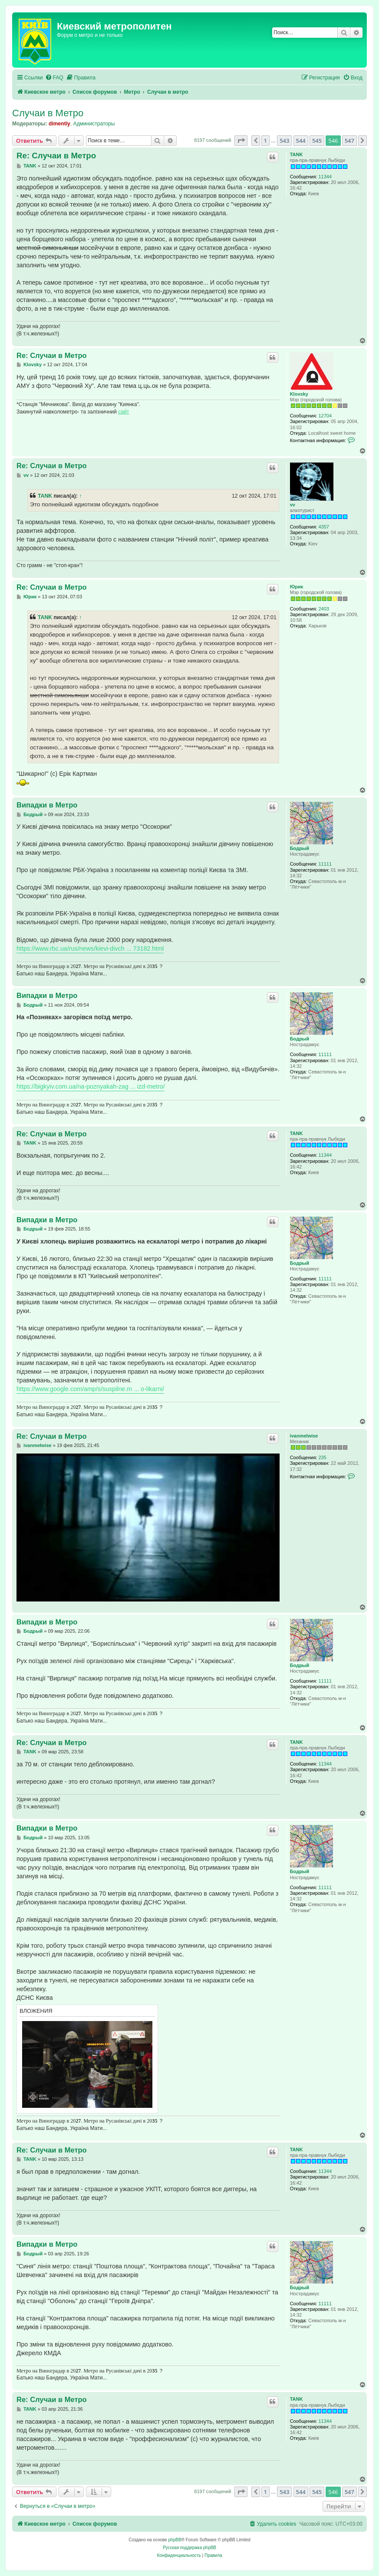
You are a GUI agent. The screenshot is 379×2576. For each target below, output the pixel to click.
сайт (123, 412)
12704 (325, 415)
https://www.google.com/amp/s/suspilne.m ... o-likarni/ (90, 1388)
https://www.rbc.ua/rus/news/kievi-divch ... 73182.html (90, 948)
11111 (325, 863)
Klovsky (299, 394)
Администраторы (94, 124)
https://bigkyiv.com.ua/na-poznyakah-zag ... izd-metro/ (90, 1086)
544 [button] (301, 140)
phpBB (174, 2539)
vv (292, 504)
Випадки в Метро (46, 805)
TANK (296, 154)
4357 (324, 526)
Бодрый (299, 848)
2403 (324, 608)
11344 (325, 176)
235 (322, 1457)
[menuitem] (54, 78)
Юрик (296, 586)
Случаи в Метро (47, 113)
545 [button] (317, 140)
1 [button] (265, 140)
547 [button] (349, 140)
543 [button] (284, 140)
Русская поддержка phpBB (189, 2547)
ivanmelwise (304, 1435)
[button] (240, 140)
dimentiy (59, 124)
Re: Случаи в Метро (56, 155)
